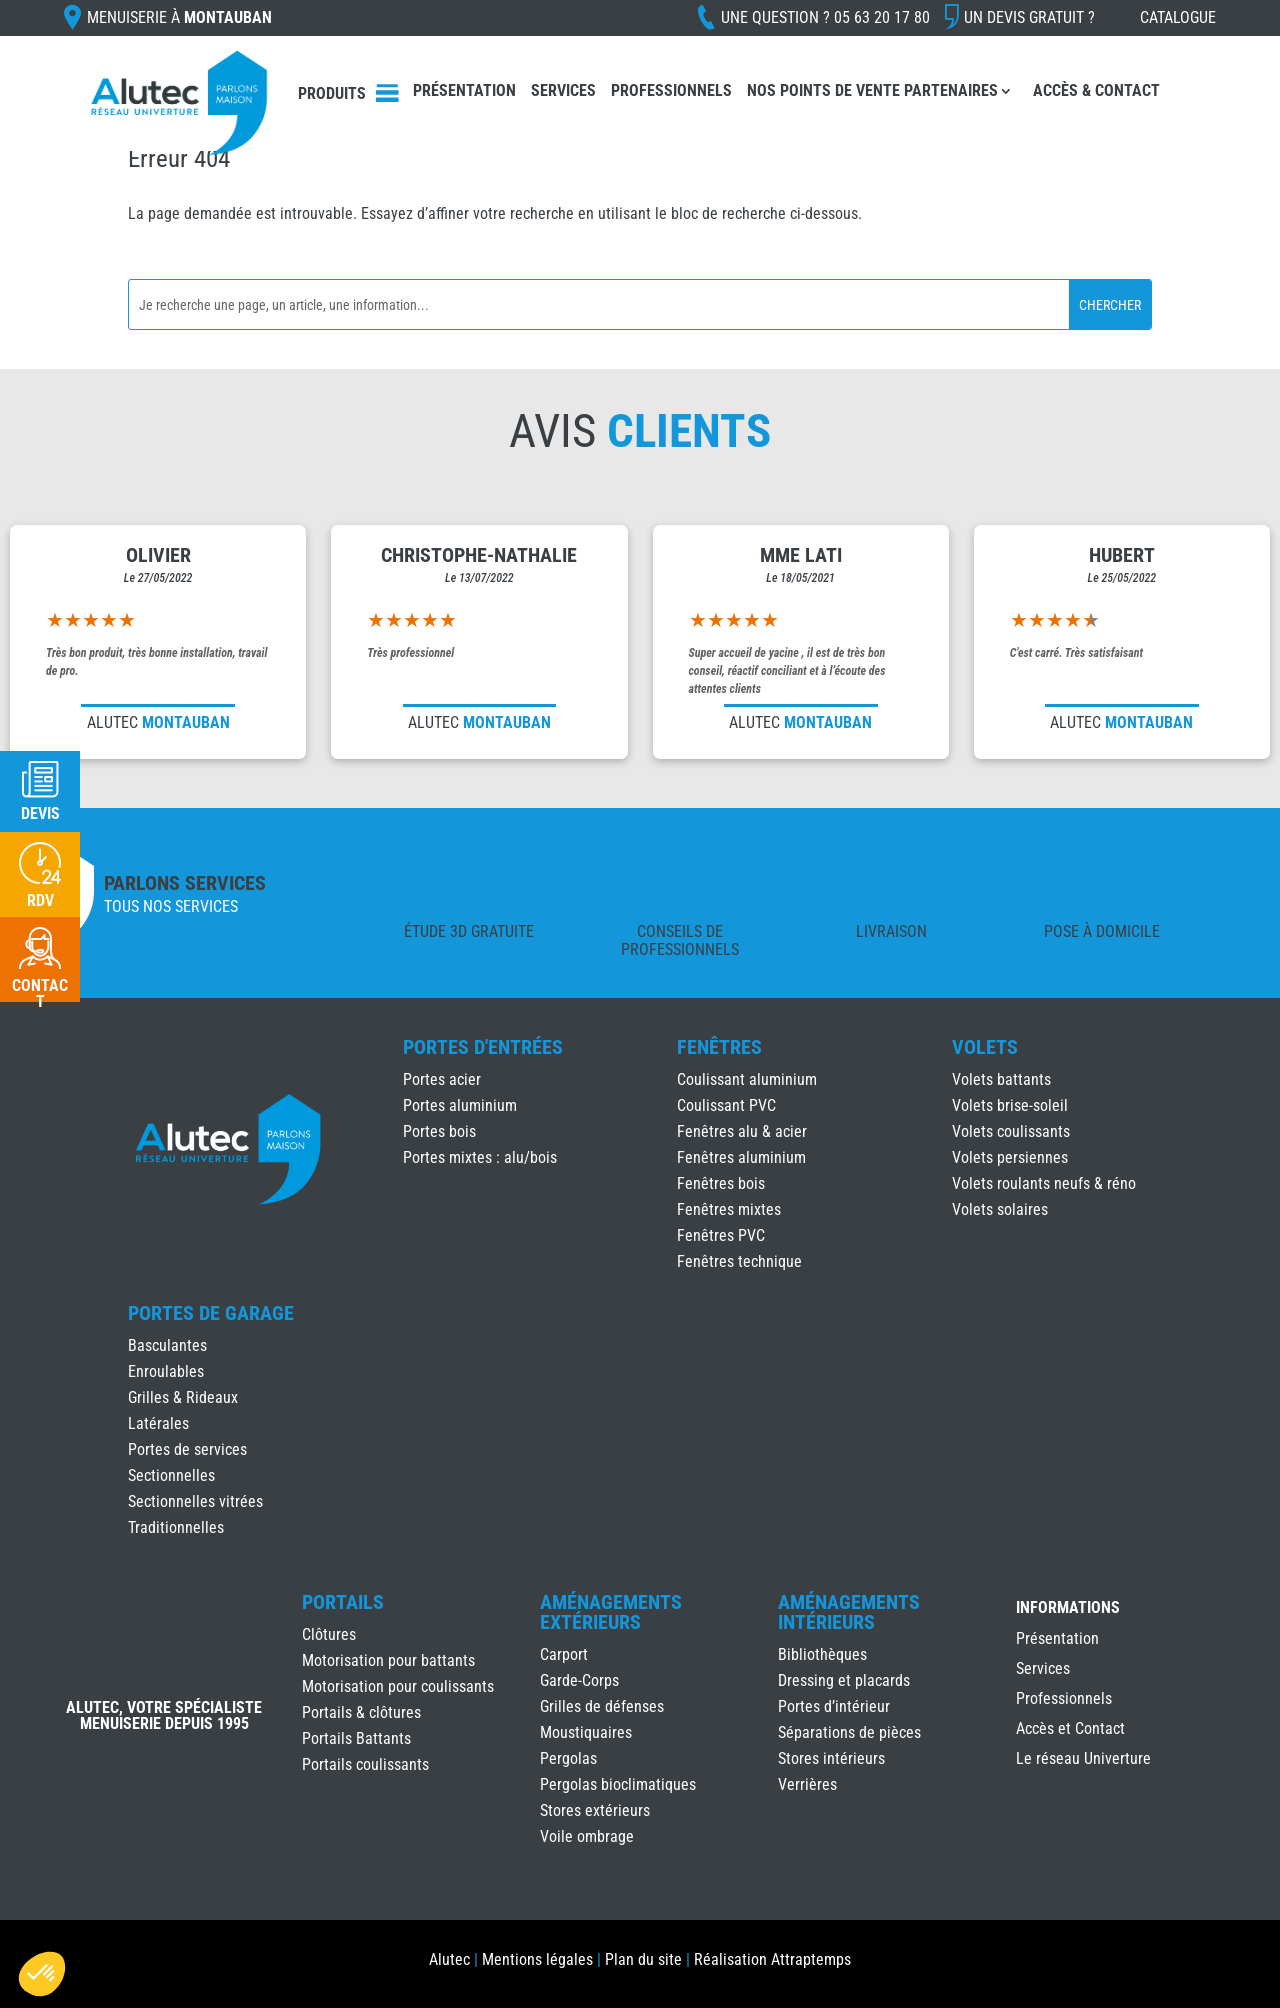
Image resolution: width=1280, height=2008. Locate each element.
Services (563, 90)
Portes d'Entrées (483, 1047)
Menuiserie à (179, 17)
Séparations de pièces (849, 1732)
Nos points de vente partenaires (872, 90)
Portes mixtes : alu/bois (480, 1157)
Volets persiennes (1010, 1157)
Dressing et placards (844, 1680)
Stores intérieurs (831, 1758)
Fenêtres (719, 1047)
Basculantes (167, 1345)
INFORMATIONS (1068, 1608)
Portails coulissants (365, 1764)
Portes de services (187, 1449)
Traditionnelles (176, 1527)
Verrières (807, 1784)
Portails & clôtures (361, 1712)
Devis (40, 813)
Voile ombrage (587, 1836)
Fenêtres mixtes (729, 1209)
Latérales (158, 1423)
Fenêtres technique (739, 1261)
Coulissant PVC (726, 1105)
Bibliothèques (822, 1654)
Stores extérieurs (595, 1810)
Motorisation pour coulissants (398, 1686)
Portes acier (442, 1079)
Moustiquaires (586, 1732)
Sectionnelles (171, 1475)
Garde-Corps (579, 1680)
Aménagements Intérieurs (849, 1612)
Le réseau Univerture (1083, 1760)
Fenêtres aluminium (741, 1157)
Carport (564, 1654)
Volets (985, 1047)
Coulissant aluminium (747, 1079)
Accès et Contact (1070, 1730)
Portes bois (439, 1131)
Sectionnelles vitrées (195, 1501)
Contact (40, 993)
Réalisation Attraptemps (772, 1959)
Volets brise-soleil (1010, 1105)
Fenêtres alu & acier (742, 1131)
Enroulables (166, 1371)
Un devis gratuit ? (1029, 17)
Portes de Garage (211, 1313)
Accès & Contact (1096, 90)
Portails (343, 1602)
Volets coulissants (1011, 1131)
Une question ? (825, 17)
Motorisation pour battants (388, 1660)
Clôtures (329, 1634)
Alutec (449, 1959)
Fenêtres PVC (721, 1235)
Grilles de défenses (602, 1706)
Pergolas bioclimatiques (618, 1784)
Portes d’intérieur (834, 1706)
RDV (40, 900)
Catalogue (1178, 17)
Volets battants (1001, 1079)
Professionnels (671, 90)
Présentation (464, 90)
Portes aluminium (460, 1105)
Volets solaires (1000, 1209)
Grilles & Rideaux (183, 1397)
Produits (332, 93)
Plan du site (643, 1959)
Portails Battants (356, 1738)
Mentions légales (537, 1959)
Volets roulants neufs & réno (1044, 1183)
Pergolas (568, 1758)
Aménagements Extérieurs (611, 1612)
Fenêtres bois (721, 1183)
